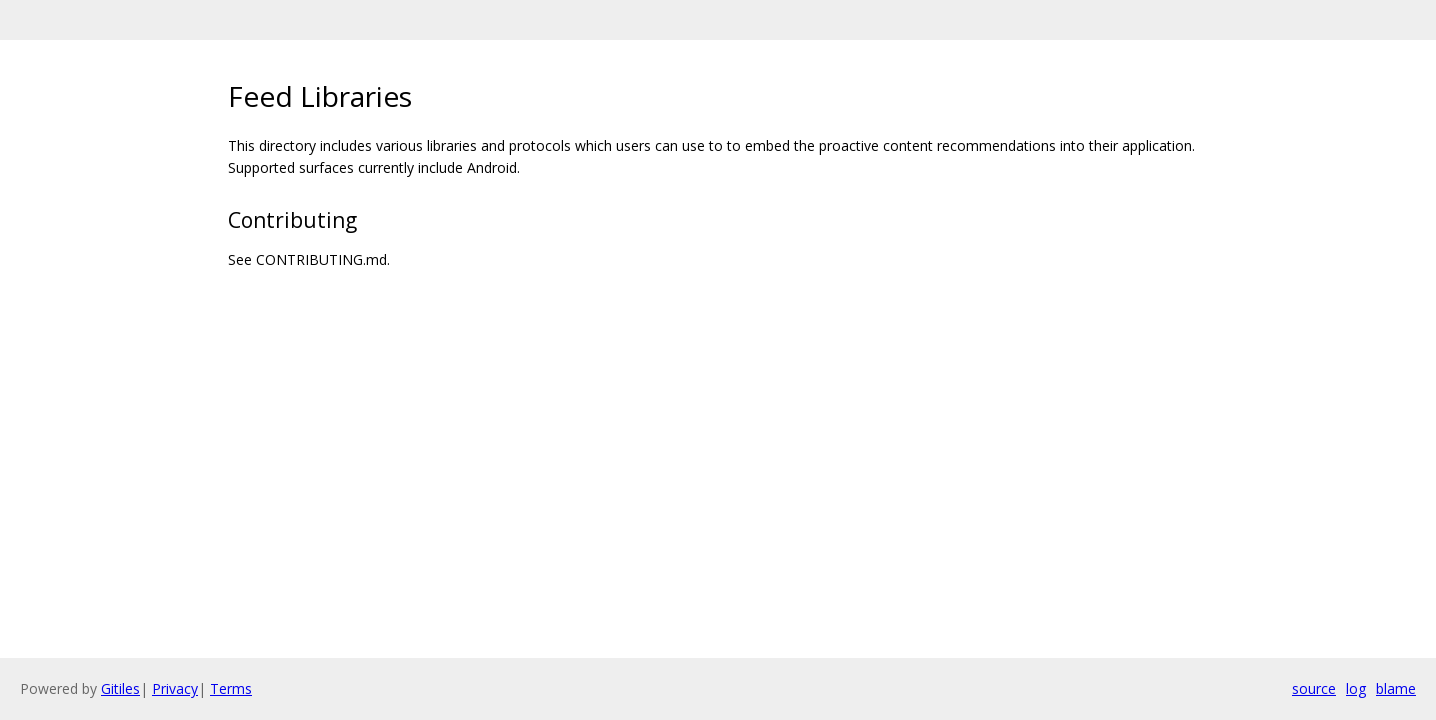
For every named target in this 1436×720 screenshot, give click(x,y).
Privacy (175, 688)
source (1314, 688)
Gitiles (120, 688)
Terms (231, 688)
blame (1396, 688)
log (1356, 688)
